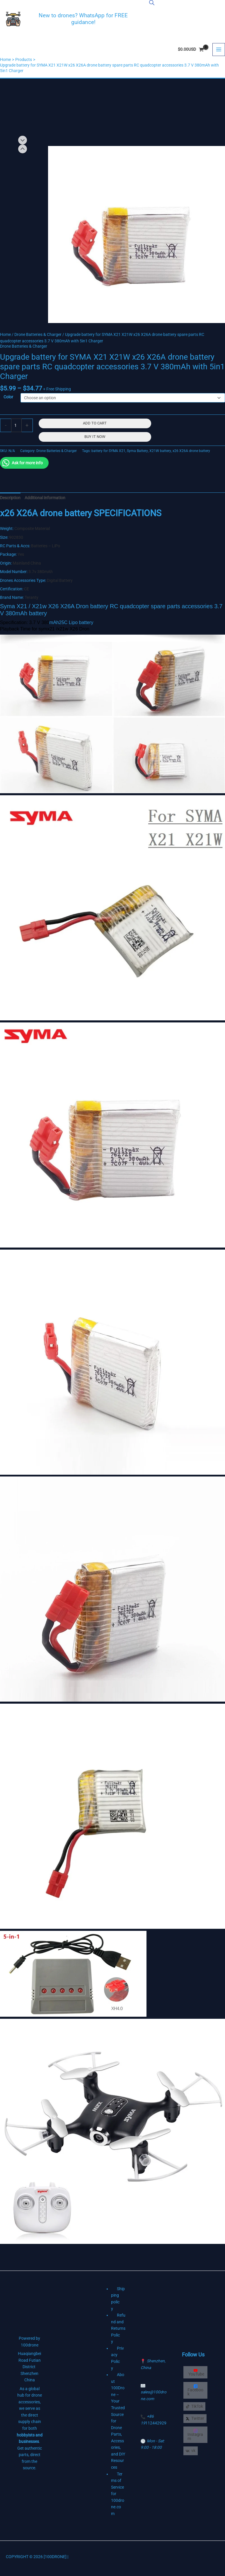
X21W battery (160, 451)
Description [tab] (10, 497)
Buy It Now (94, 436)
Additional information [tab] (45, 497)
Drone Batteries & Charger (38, 334)
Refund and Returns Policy (118, 2328)
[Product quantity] (16, 425)
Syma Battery (137, 451)
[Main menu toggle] (218, 49)
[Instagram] (195, 2435)
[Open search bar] (152, 2)
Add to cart (95, 423)
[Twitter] (195, 2418)
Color (8, 397)
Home (5, 334)
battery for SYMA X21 (108, 451)
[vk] (190, 2450)
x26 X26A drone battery (191, 451)
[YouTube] (195, 2372)
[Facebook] (195, 2390)
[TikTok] (194, 2406)
